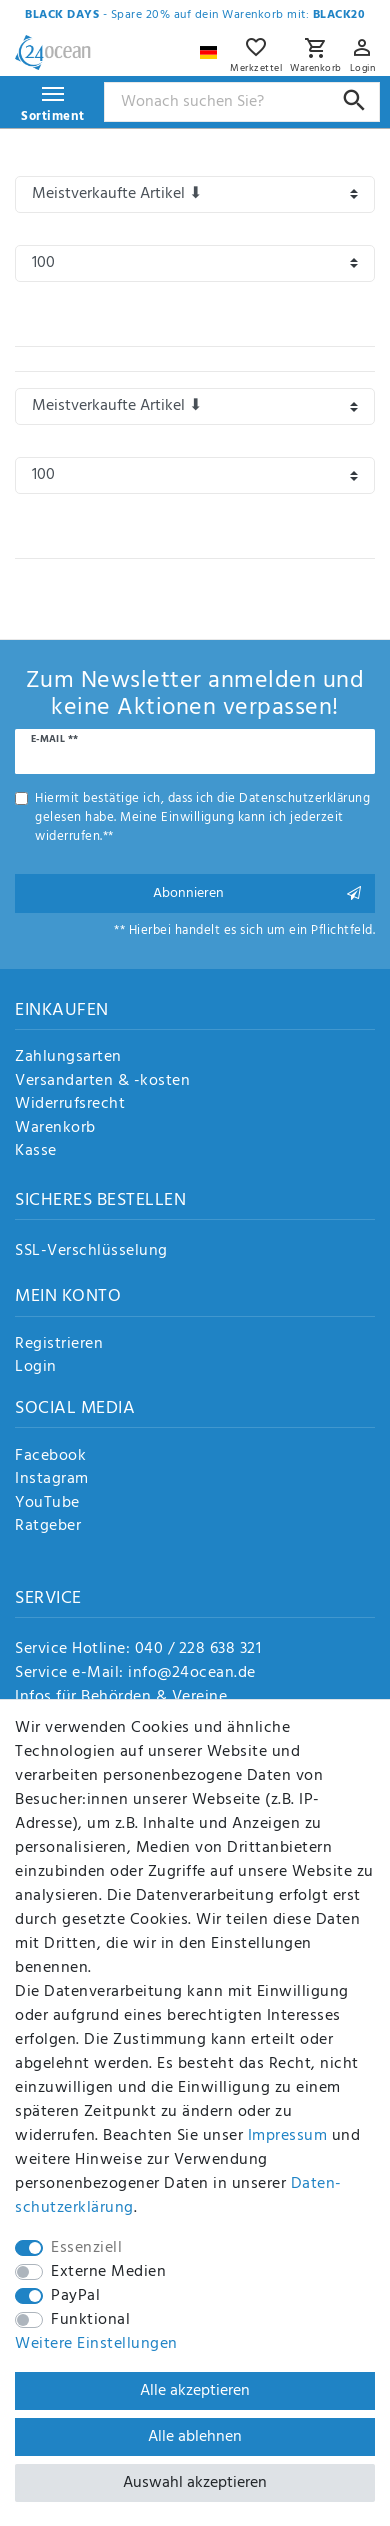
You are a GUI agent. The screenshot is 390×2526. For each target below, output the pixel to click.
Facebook (50, 1457)
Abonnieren (257, 893)
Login (36, 1368)
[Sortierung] (195, 194)
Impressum (288, 2136)
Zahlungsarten (68, 1058)
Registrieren (59, 1345)
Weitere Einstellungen (96, 2344)
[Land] (211, 47)
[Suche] (354, 100)
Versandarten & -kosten (102, 1082)
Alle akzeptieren (195, 2391)
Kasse (36, 1152)
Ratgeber (48, 1527)
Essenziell (86, 2248)
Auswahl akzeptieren (195, 2483)
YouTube (47, 1504)
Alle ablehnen (195, 2437)
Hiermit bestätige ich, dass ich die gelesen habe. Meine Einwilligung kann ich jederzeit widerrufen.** (202, 818)
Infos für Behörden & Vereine (121, 1697)
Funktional (90, 2320)
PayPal (75, 2296)
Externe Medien (108, 2272)
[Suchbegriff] (242, 102)
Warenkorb (55, 1129)
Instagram (52, 1480)
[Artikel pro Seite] (195, 263)
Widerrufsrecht (70, 1105)
